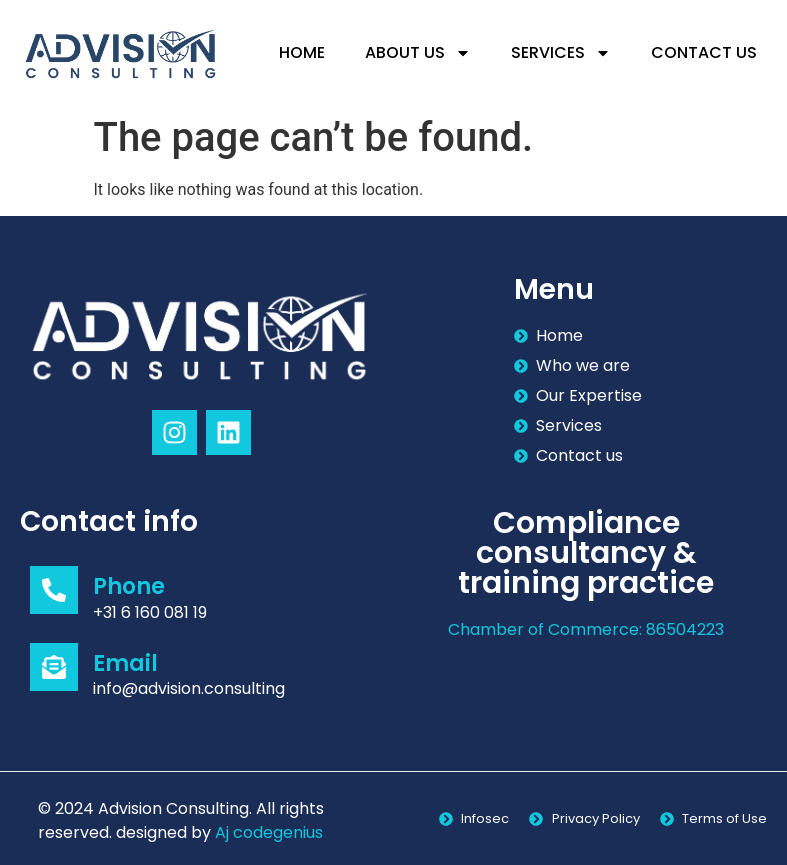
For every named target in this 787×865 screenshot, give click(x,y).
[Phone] (54, 590)
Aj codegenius (269, 832)
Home (302, 52)
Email (125, 663)
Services (561, 53)
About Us (418, 53)
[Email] (54, 667)
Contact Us (704, 52)
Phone (129, 586)
